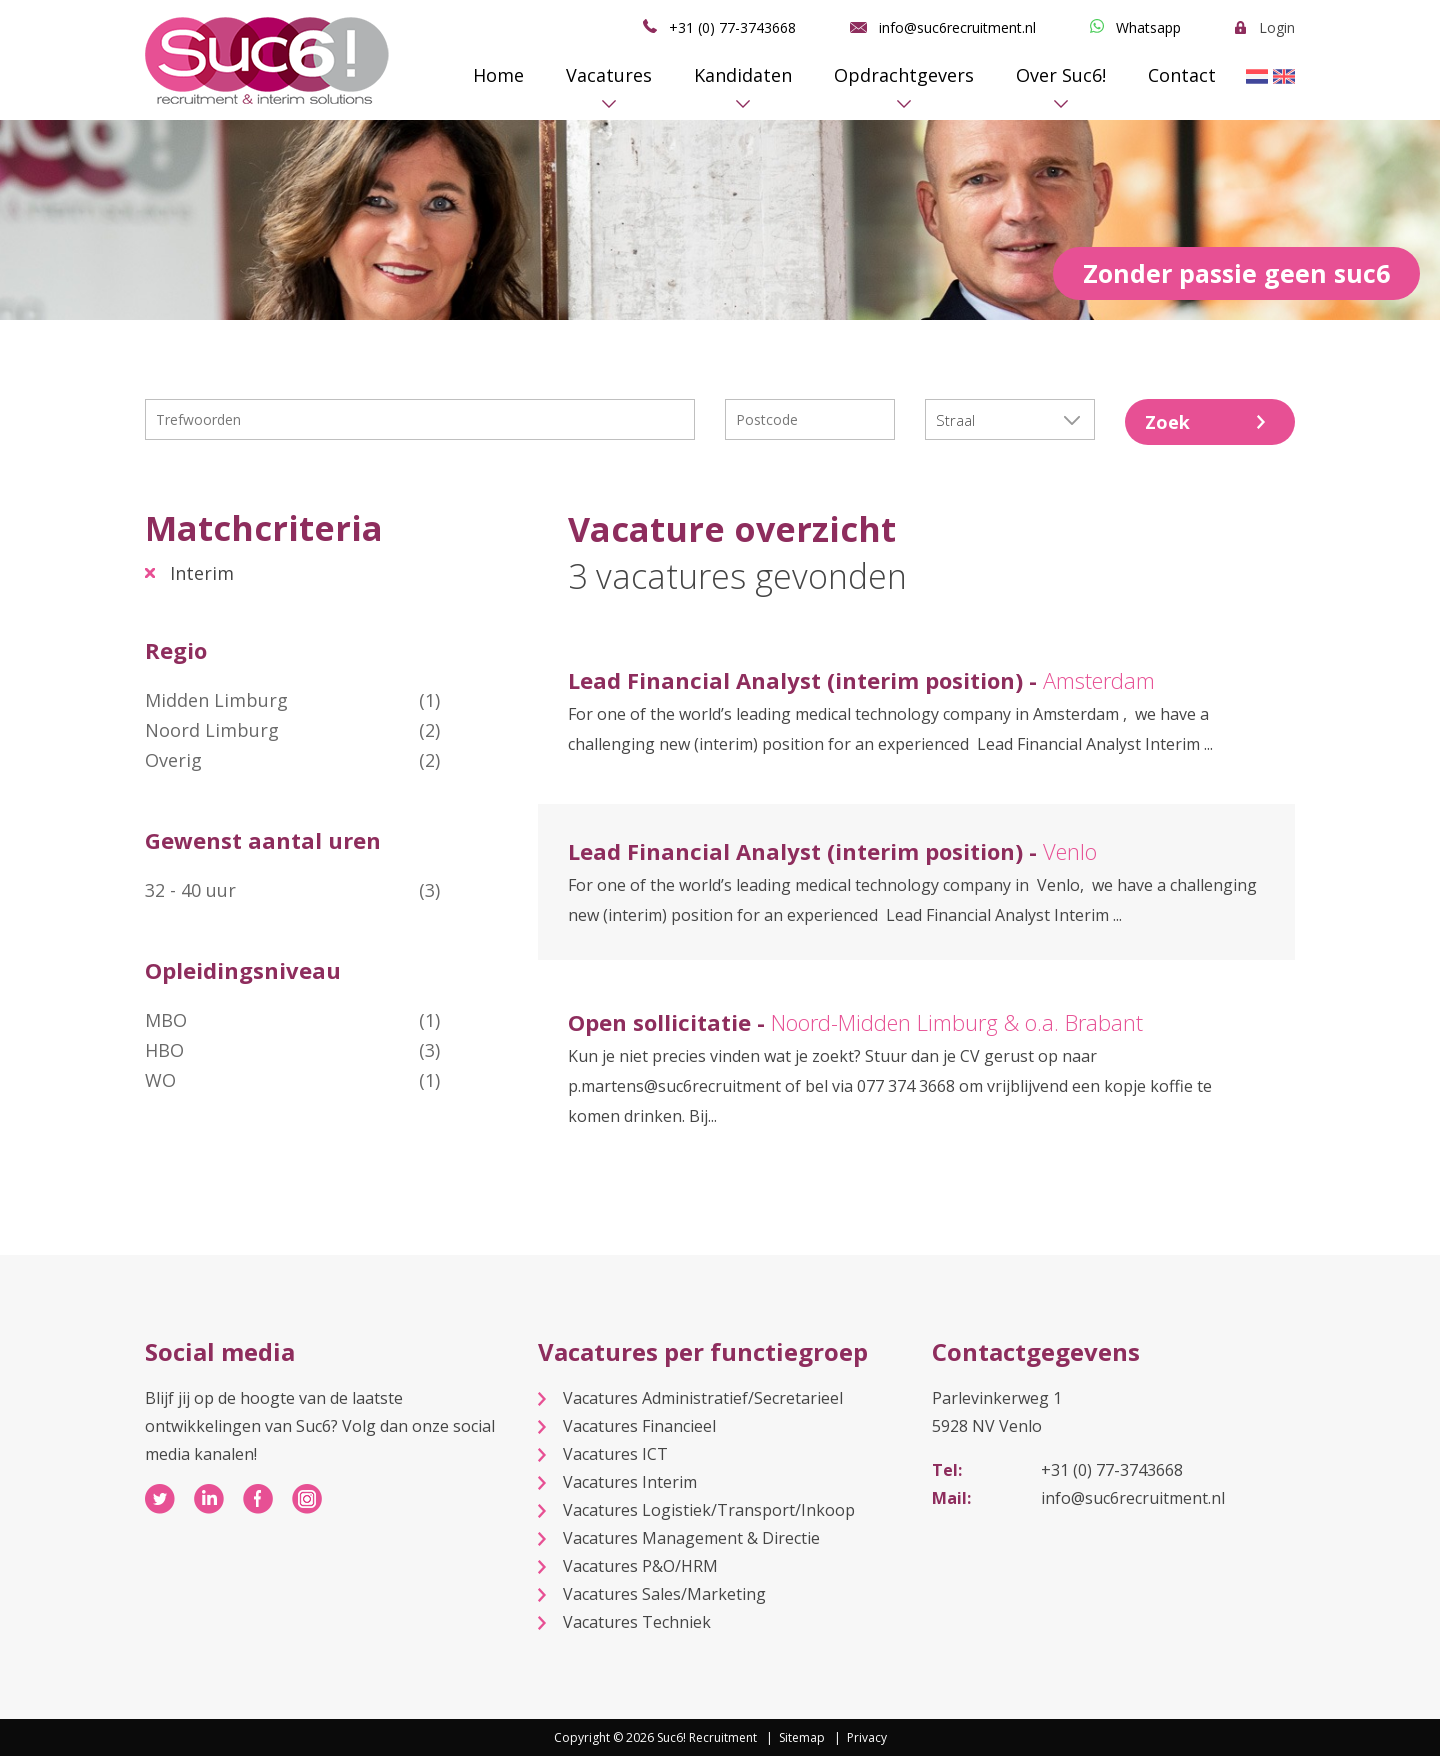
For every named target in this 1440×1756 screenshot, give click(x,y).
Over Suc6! (1061, 75)
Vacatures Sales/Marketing (664, 1594)
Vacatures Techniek (637, 1622)
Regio (176, 650)
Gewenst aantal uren (263, 840)
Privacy (867, 1737)
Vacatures (609, 75)
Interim (202, 573)
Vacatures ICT (615, 1454)
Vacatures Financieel (639, 1426)
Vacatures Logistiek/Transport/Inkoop (709, 1510)
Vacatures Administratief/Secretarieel (703, 1398)
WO (292, 1080)
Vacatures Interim (630, 1482)
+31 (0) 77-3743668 (732, 27)
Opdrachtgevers (904, 75)
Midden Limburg (292, 700)
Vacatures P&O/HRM (640, 1566)
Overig (292, 760)
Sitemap (802, 1737)
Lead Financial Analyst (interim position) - (861, 680)
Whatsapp (1148, 27)
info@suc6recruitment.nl (957, 27)
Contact (1182, 75)
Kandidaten (743, 75)
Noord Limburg (292, 730)
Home (498, 75)
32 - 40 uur (292, 890)
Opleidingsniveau (243, 970)
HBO (292, 1050)
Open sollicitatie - (855, 1022)
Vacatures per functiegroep (703, 1351)
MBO (292, 1020)
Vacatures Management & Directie (691, 1538)
